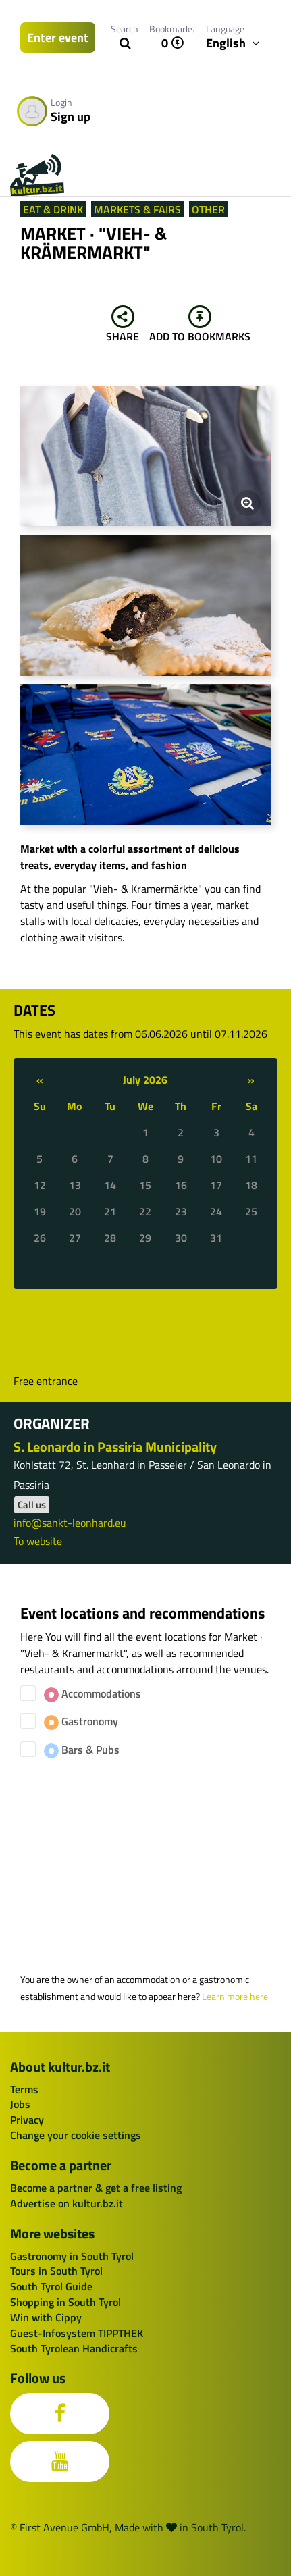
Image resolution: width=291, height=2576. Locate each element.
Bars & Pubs (82, 1749)
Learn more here (235, 1996)
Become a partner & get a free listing (96, 2188)
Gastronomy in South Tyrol (72, 2256)
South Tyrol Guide (51, 2286)
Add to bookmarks (199, 324)
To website (38, 1541)
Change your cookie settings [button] (75, 2135)
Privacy (27, 2119)
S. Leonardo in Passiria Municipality (115, 1446)
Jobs (20, 2104)
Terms (24, 2089)
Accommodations (92, 1693)
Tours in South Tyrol (56, 2271)
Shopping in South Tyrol (65, 2302)
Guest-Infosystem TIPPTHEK (76, 2333)
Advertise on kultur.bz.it (66, 2203)
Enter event (57, 37)
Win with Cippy (46, 2317)
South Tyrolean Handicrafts (74, 2348)
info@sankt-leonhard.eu (70, 1523)
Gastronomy (81, 1721)
